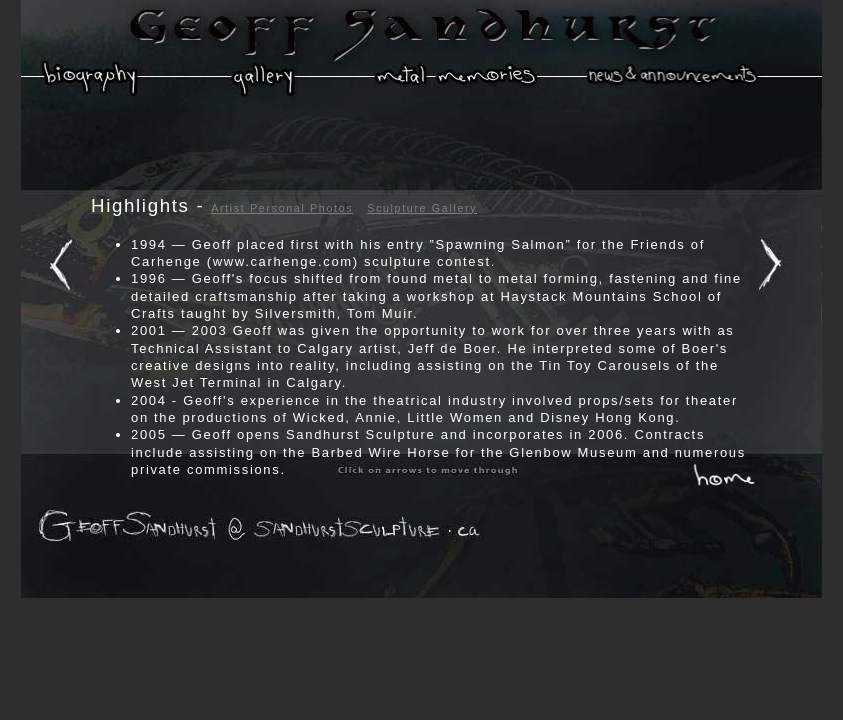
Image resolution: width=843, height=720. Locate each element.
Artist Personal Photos (282, 208)
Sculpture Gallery (422, 208)
